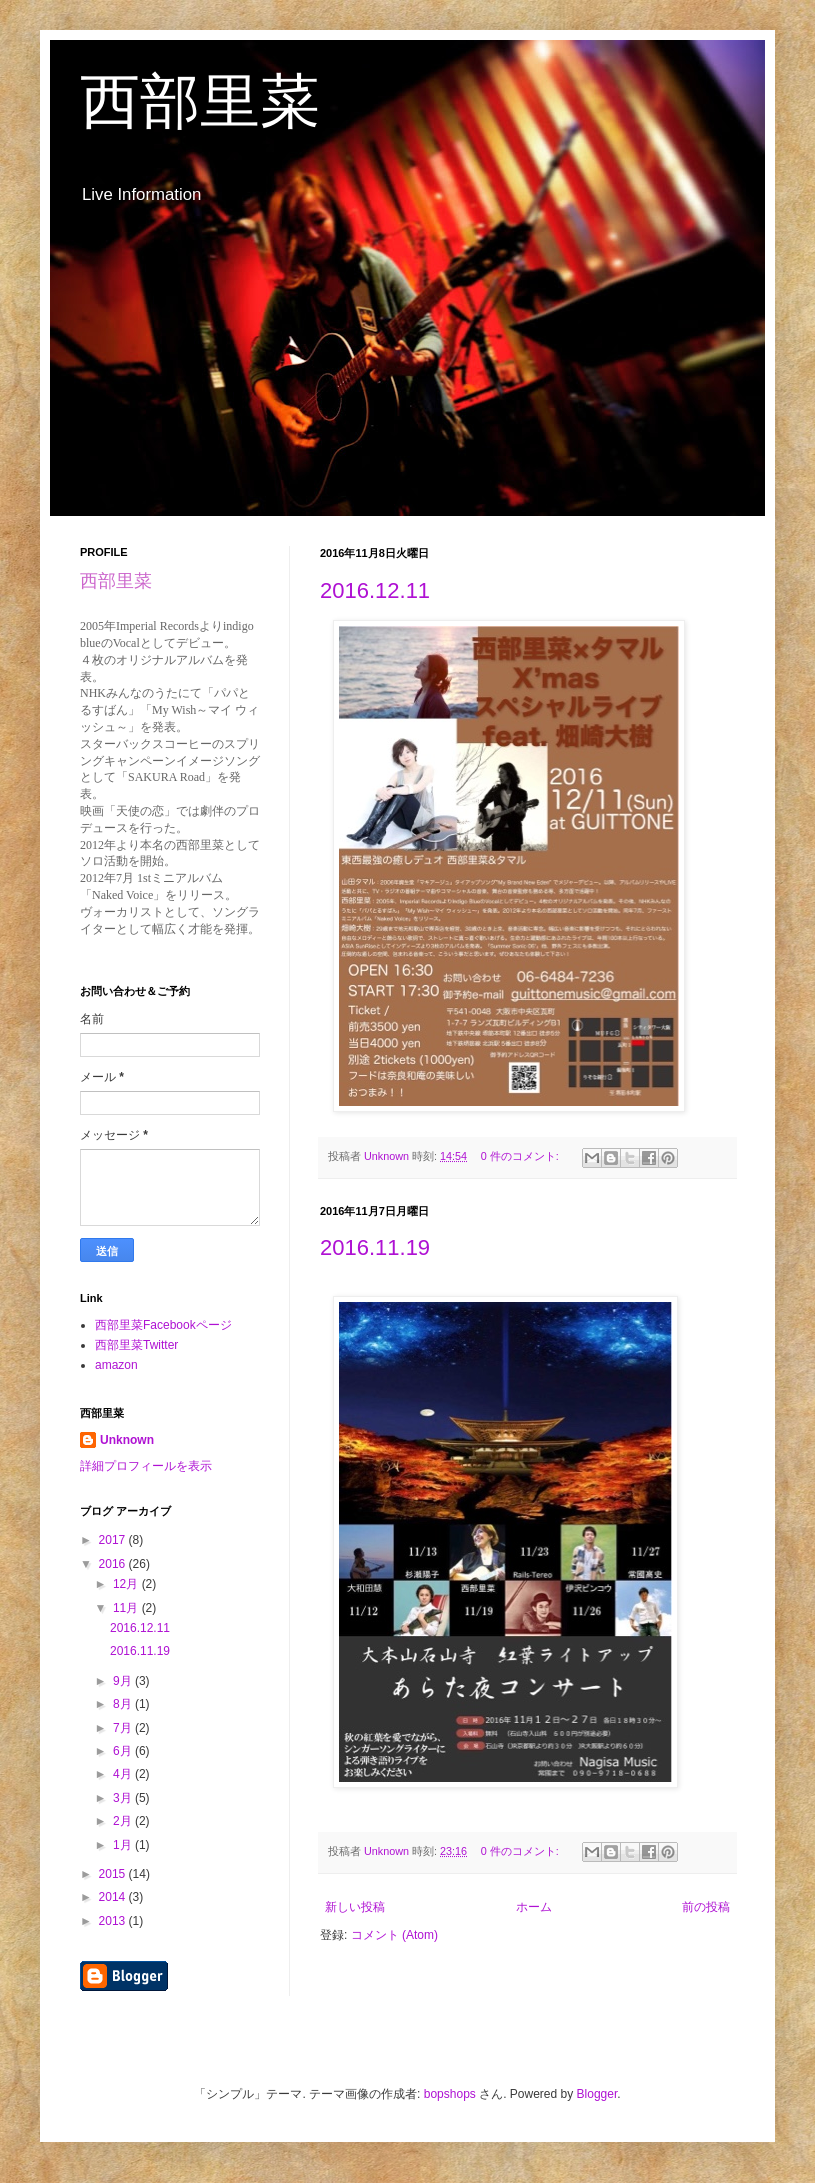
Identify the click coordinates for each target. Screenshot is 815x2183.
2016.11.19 (375, 1247)
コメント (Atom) (394, 1935)
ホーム (534, 1907)
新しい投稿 (355, 1907)
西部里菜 (200, 101)
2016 (114, 1564)
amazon (116, 1365)
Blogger (597, 2094)
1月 (124, 1845)
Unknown (127, 1440)
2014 (114, 1897)
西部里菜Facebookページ (163, 1325)
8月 (124, 1704)
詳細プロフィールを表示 (146, 1466)
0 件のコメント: (521, 1156)
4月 (124, 1774)
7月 (124, 1728)
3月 (124, 1798)
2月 (124, 1821)
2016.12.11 (375, 590)
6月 (124, 1751)
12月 (127, 1584)
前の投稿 (706, 1907)
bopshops (450, 2094)
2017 (114, 1540)
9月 (124, 1681)
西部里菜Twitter (136, 1345)
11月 (127, 1608)
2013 (114, 1921)
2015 (114, 1874)
